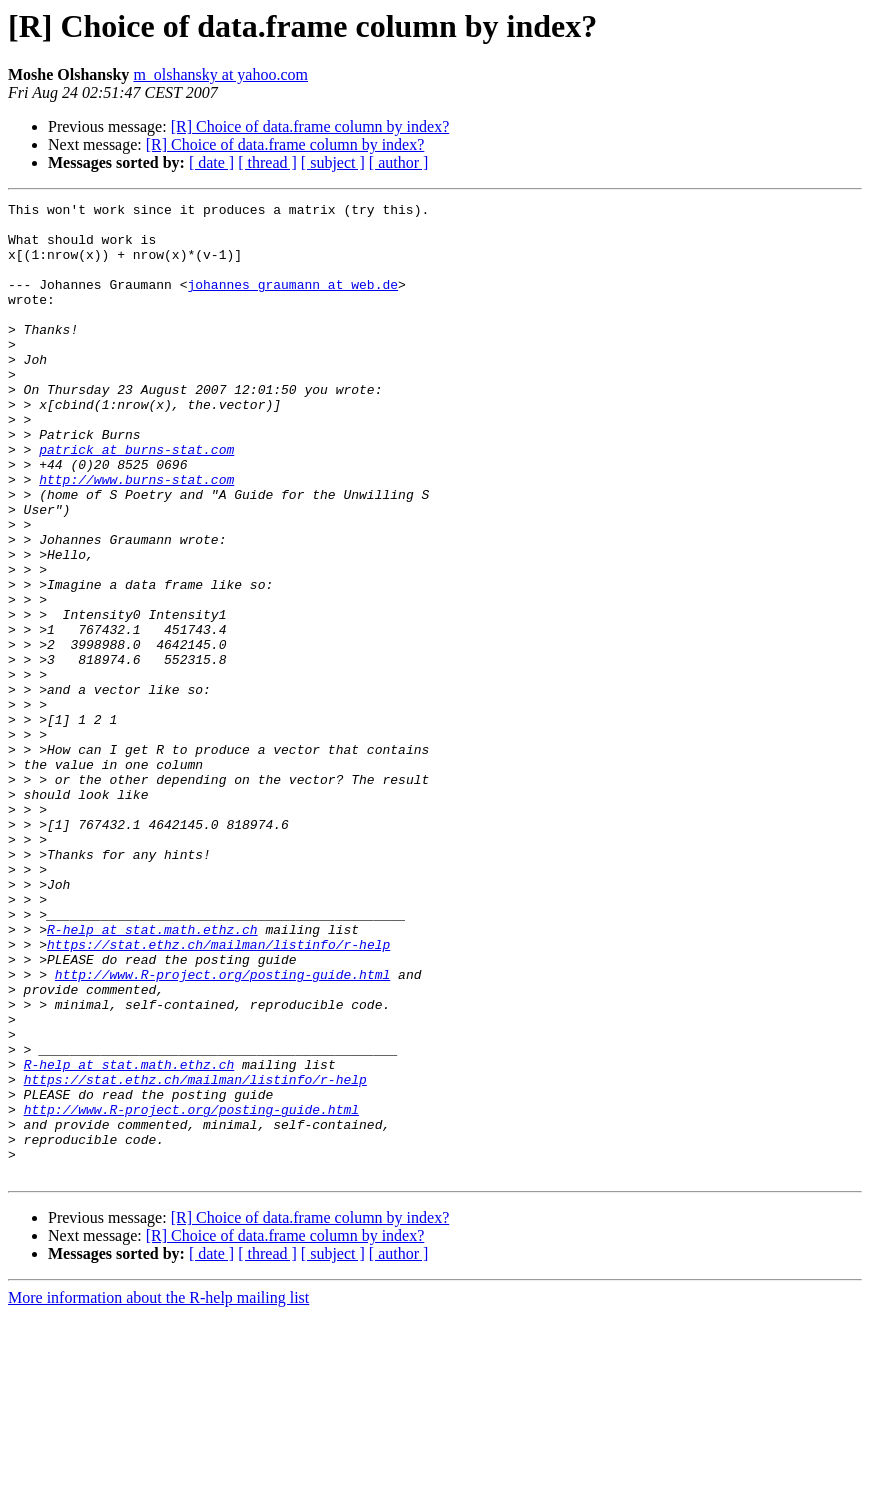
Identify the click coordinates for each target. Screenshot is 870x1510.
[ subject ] (333, 162)
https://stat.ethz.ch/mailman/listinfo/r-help (218, 1094)
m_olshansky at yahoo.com (220, 74)
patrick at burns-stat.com (136, 500)
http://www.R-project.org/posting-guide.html (222, 1130)
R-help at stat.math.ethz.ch (152, 1076)
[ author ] (399, 162)
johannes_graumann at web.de (292, 302)
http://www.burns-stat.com (136, 536)
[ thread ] (267, 162)
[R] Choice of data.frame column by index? (310, 126)
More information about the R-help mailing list (158, 1492)
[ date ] (211, 162)
